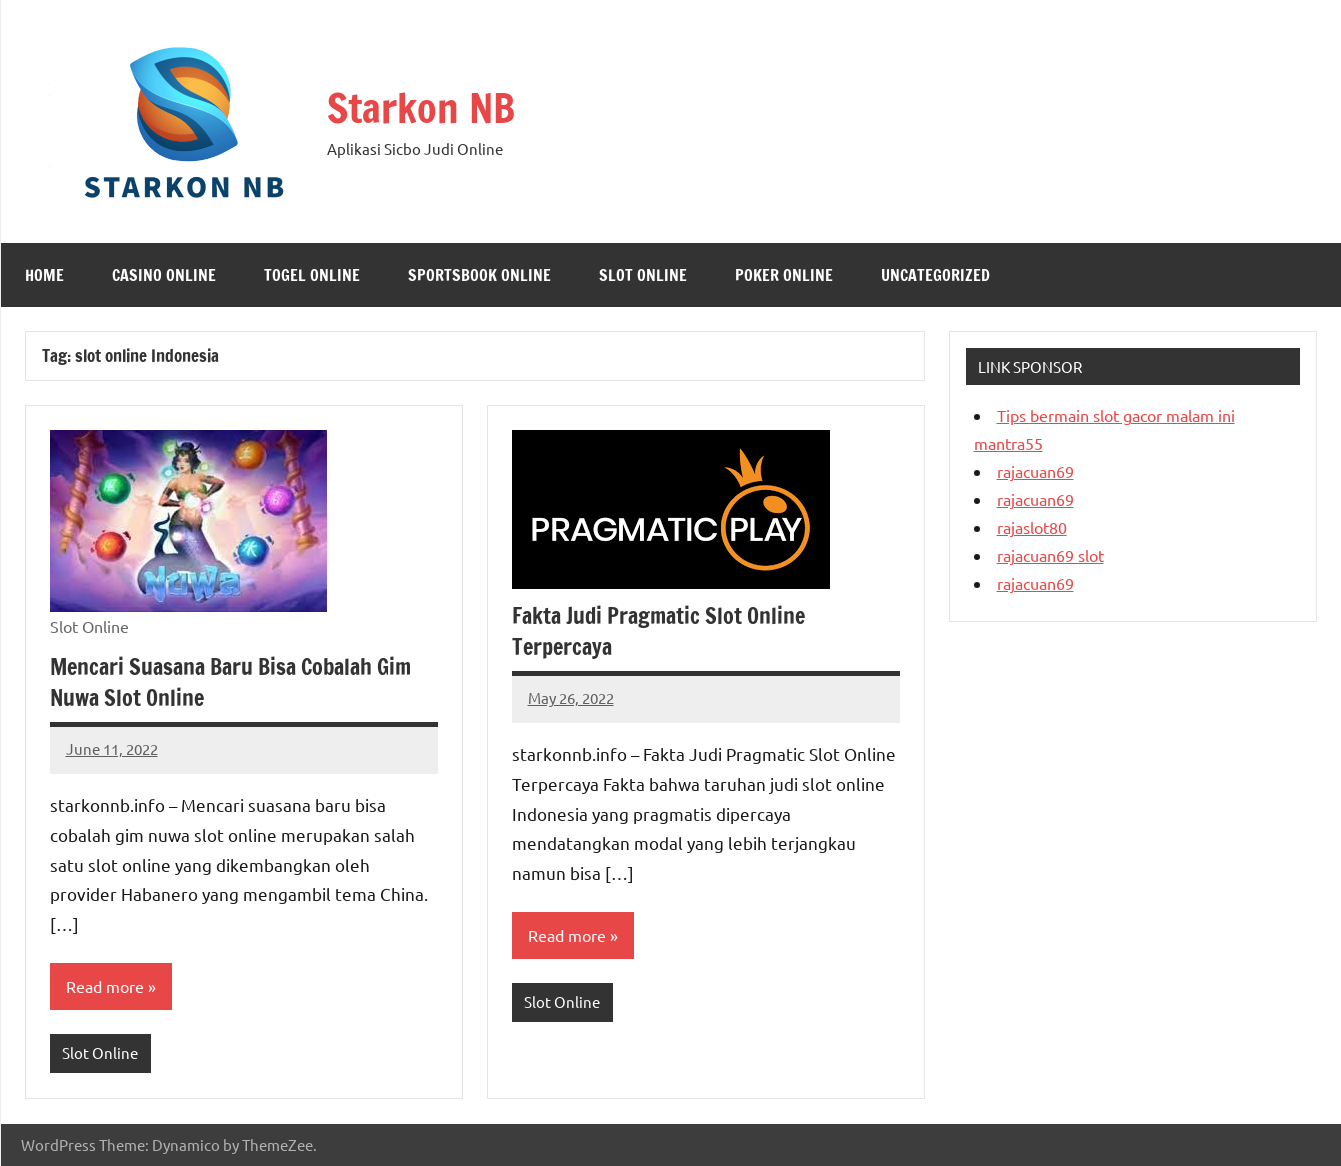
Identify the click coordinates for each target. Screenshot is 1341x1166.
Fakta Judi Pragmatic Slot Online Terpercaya (658, 631)
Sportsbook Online (479, 275)
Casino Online (164, 275)
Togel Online (312, 275)
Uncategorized (935, 275)
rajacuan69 (1035, 471)
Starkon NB (421, 107)
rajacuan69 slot (1050, 555)
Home (44, 275)
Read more (105, 986)
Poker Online (784, 275)
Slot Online (643, 275)
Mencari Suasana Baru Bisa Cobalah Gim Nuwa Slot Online (230, 682)
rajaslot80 (1032, 527)
